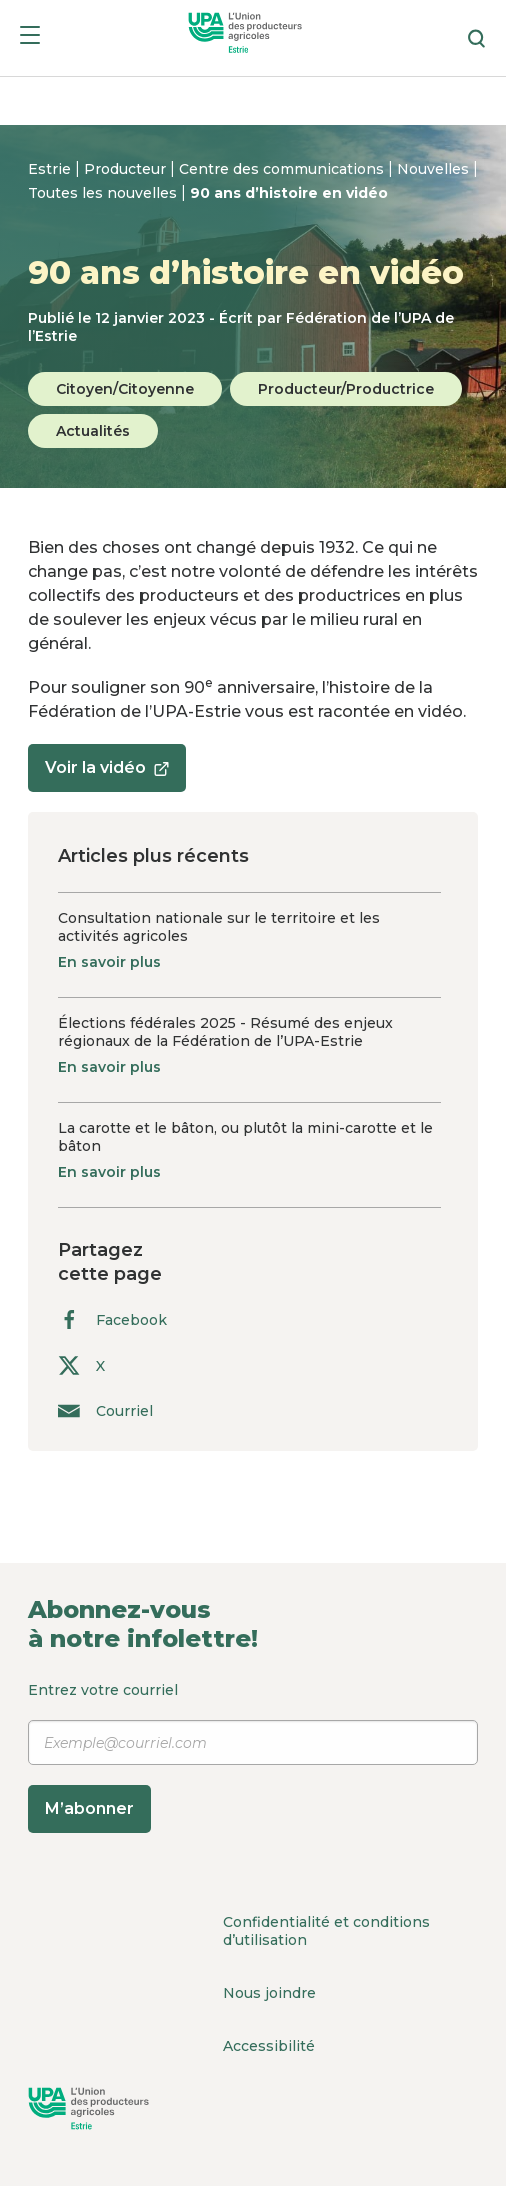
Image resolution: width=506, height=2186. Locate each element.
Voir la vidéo (106, 774)
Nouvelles (435, 169)
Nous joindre (269, 1993)
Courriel (105, 1410)
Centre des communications (283, 169)
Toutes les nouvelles (104, 193)
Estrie (51, 169)
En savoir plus (109, 962)
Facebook (112, 1319)
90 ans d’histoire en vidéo (289, 193)
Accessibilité (269, 2046)
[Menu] (30, 38)
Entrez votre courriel (253, 1756)
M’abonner (89, 1808)
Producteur (127, 169)
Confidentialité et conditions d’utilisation (326, 1931)
